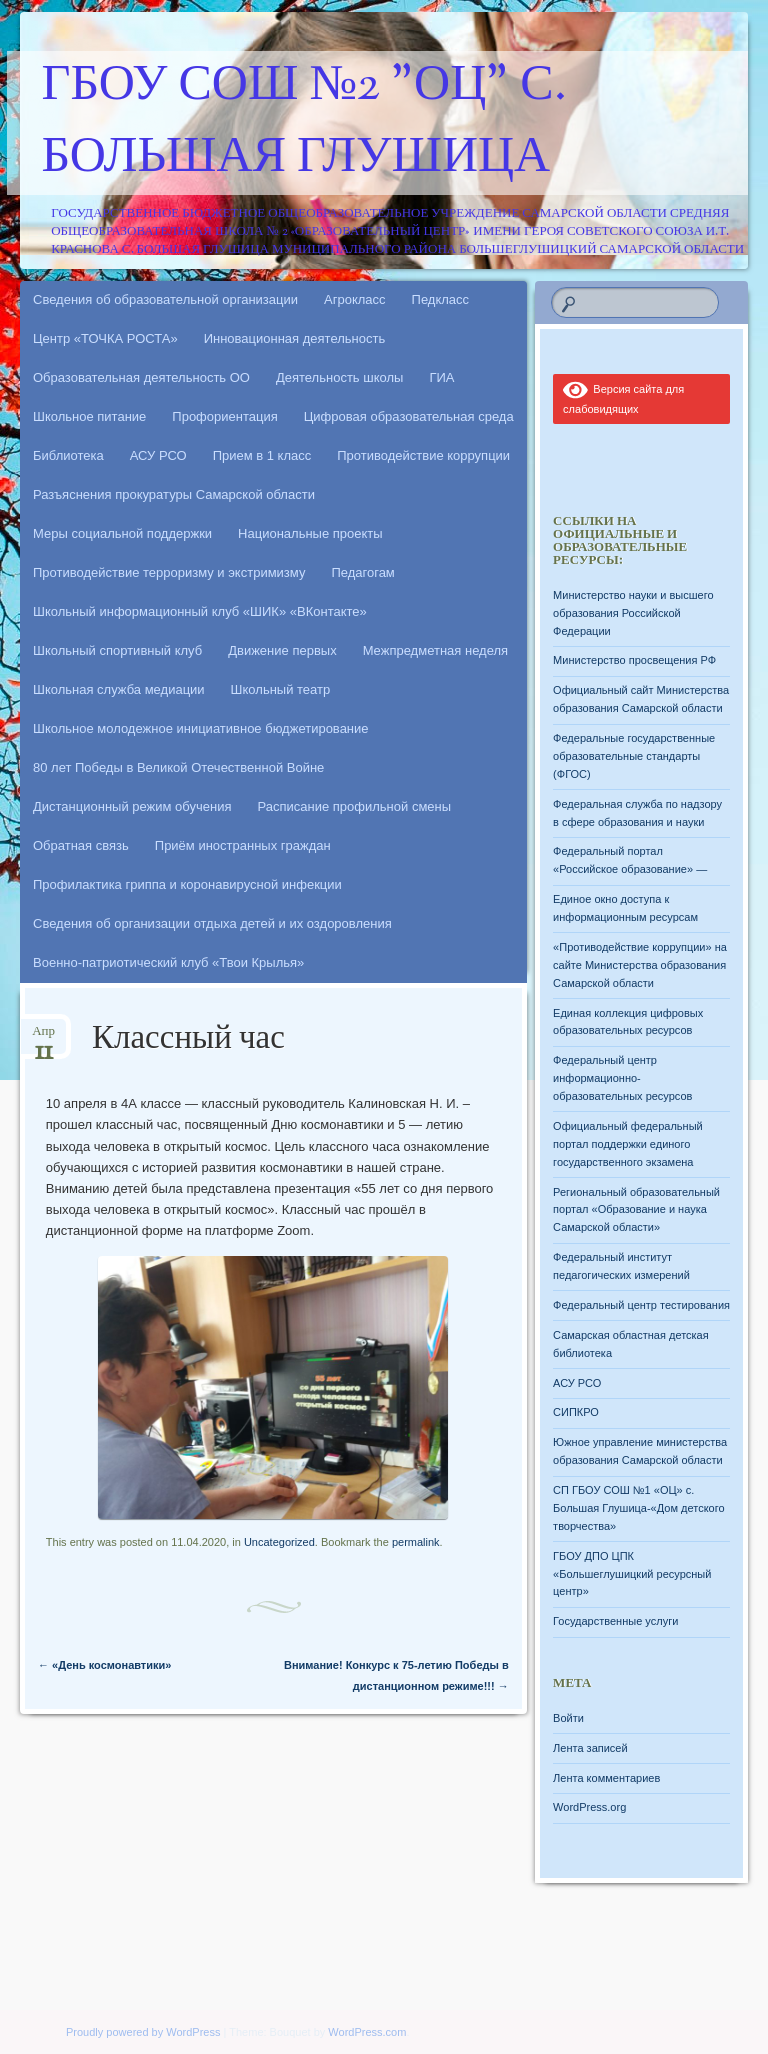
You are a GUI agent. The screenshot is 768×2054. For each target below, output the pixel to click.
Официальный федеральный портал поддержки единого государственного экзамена (628, 1144)
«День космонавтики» (104, 1665)
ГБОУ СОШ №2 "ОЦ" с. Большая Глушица (304, 123)
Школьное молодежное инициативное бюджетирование (201, 728)
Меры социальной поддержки (122, 533)
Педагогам (362, 572)
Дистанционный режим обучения (132, 806)
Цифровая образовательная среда (409, 416)
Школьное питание (89, 416)
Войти (568, 1718)
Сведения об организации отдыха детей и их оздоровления (212, 923)
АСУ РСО (158, 455)
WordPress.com (367, 2032)
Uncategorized (279, 1542)
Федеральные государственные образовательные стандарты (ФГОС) (634, 756)
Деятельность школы (339, 377)
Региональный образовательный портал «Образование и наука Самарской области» (636, 1210)
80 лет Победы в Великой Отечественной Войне (178, 767)
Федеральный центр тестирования (641, 1305)
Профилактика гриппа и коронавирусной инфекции (187, 884)
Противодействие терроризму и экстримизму (169, 572)
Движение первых (282, 650)
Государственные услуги (615, 1621)
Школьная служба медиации (119, 689)
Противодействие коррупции (423, 455)
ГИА (441, 377)
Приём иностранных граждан (243, 845)
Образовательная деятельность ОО (141, 377)
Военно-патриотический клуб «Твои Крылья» (168, 962)
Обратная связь (81, 845)
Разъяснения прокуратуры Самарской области (174, 494)
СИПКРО (576, 1412)
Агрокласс (355, 299)
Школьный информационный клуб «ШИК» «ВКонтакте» (200, 611)
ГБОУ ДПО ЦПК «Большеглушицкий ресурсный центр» (632, 1574)
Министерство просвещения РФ (634, 660)
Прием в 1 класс (262, 455)
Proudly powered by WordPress (143, 2032)
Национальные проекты (310, 533)
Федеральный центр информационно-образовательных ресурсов (622, 1078)
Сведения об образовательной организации (165, 299)
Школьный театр (281, 689)
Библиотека (68, 455)
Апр (43, 1037)
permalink (416, 1542)
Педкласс (441, 299)
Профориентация (224, 416)
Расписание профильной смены (355, 806)
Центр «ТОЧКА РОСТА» (105, 338)
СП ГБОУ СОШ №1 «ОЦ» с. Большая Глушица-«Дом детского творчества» (638, 1508)
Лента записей (590, 1748)
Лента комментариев (606, 1778)
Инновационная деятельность (295, 338)
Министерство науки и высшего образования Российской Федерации (633, 613)
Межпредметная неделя (435, 650)
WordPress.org (589, 1807)
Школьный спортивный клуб (117, 650)
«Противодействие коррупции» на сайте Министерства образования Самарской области (640, 965)
